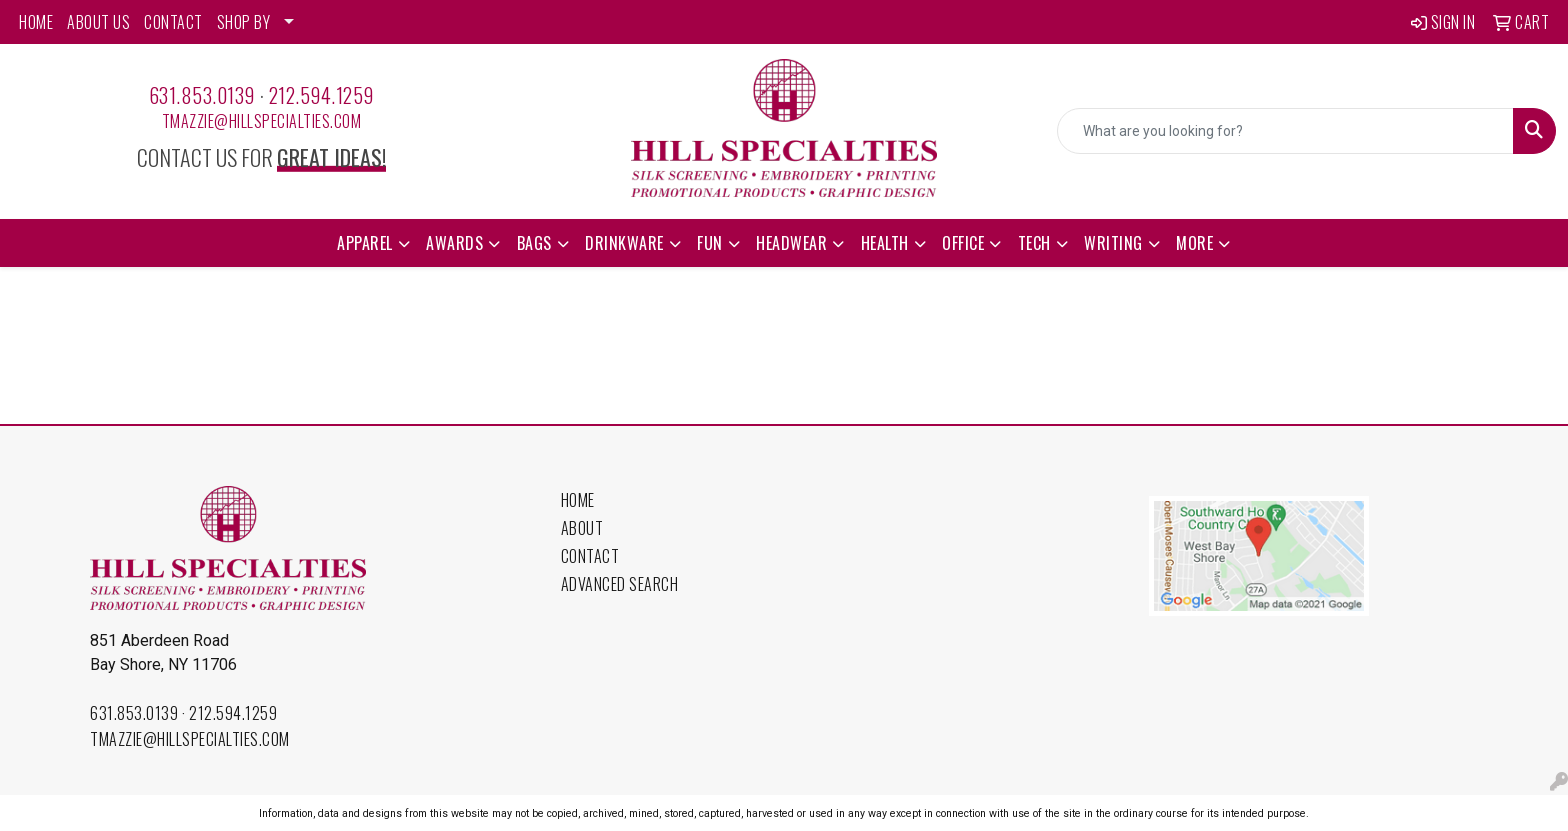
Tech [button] (1034, 243)
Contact (590, 556)
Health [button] (885, 243)
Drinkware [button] (624, 243)
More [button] (1194, 243)
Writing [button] (1113, 243)
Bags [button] (534, 243)
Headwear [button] (791, 243)
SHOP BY (244, 22)
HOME (36, 22)
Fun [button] (710, 243)
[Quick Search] (1285, 131)
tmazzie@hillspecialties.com (262, 121)
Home (578, 500)
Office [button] (963, 243)
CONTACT (173, 22)
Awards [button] (454, 243)
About (582, 528)
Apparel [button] (365, 243)
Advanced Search (620, 584)
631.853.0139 (202, 95)
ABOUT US (98, 22)
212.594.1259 (321, 95)
